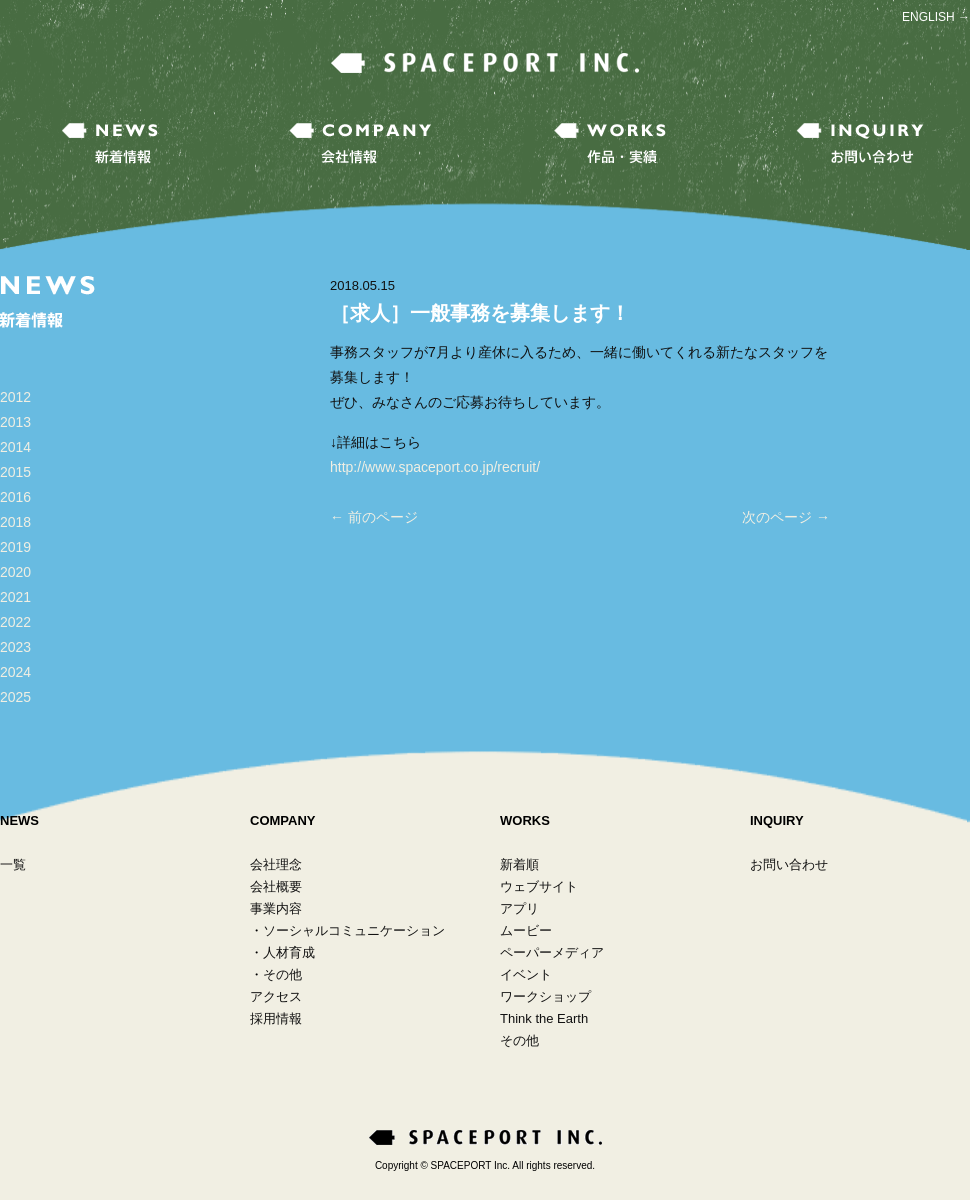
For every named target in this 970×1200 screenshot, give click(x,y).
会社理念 (276, 864)
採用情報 (276, 1018)
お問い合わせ (789, 864)
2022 (15, 622)
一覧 (13, 864)
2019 (15, 547)
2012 (15, 397)
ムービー (526, 930)
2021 (15, 597)
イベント (526, 974)
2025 (15, 697)
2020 (15, 572)
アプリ (519, 908)
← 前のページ (374, 517)
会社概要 (276, 886)
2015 (15, 472)
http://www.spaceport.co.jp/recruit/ (435, 467)
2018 (15, 522)
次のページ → (786, 517)
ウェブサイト (539, 886)
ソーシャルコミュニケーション (354, 930)
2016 (15, 497)
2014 (15, 447)
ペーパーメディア (552, 952)
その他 (282, 974)
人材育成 (289, 952)
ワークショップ (545, 996)
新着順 (519, 864)
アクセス (276, 996)
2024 (15, 672)
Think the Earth (544, 1018)
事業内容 (276, 908)
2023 (15, 647)
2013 (15, 422)
